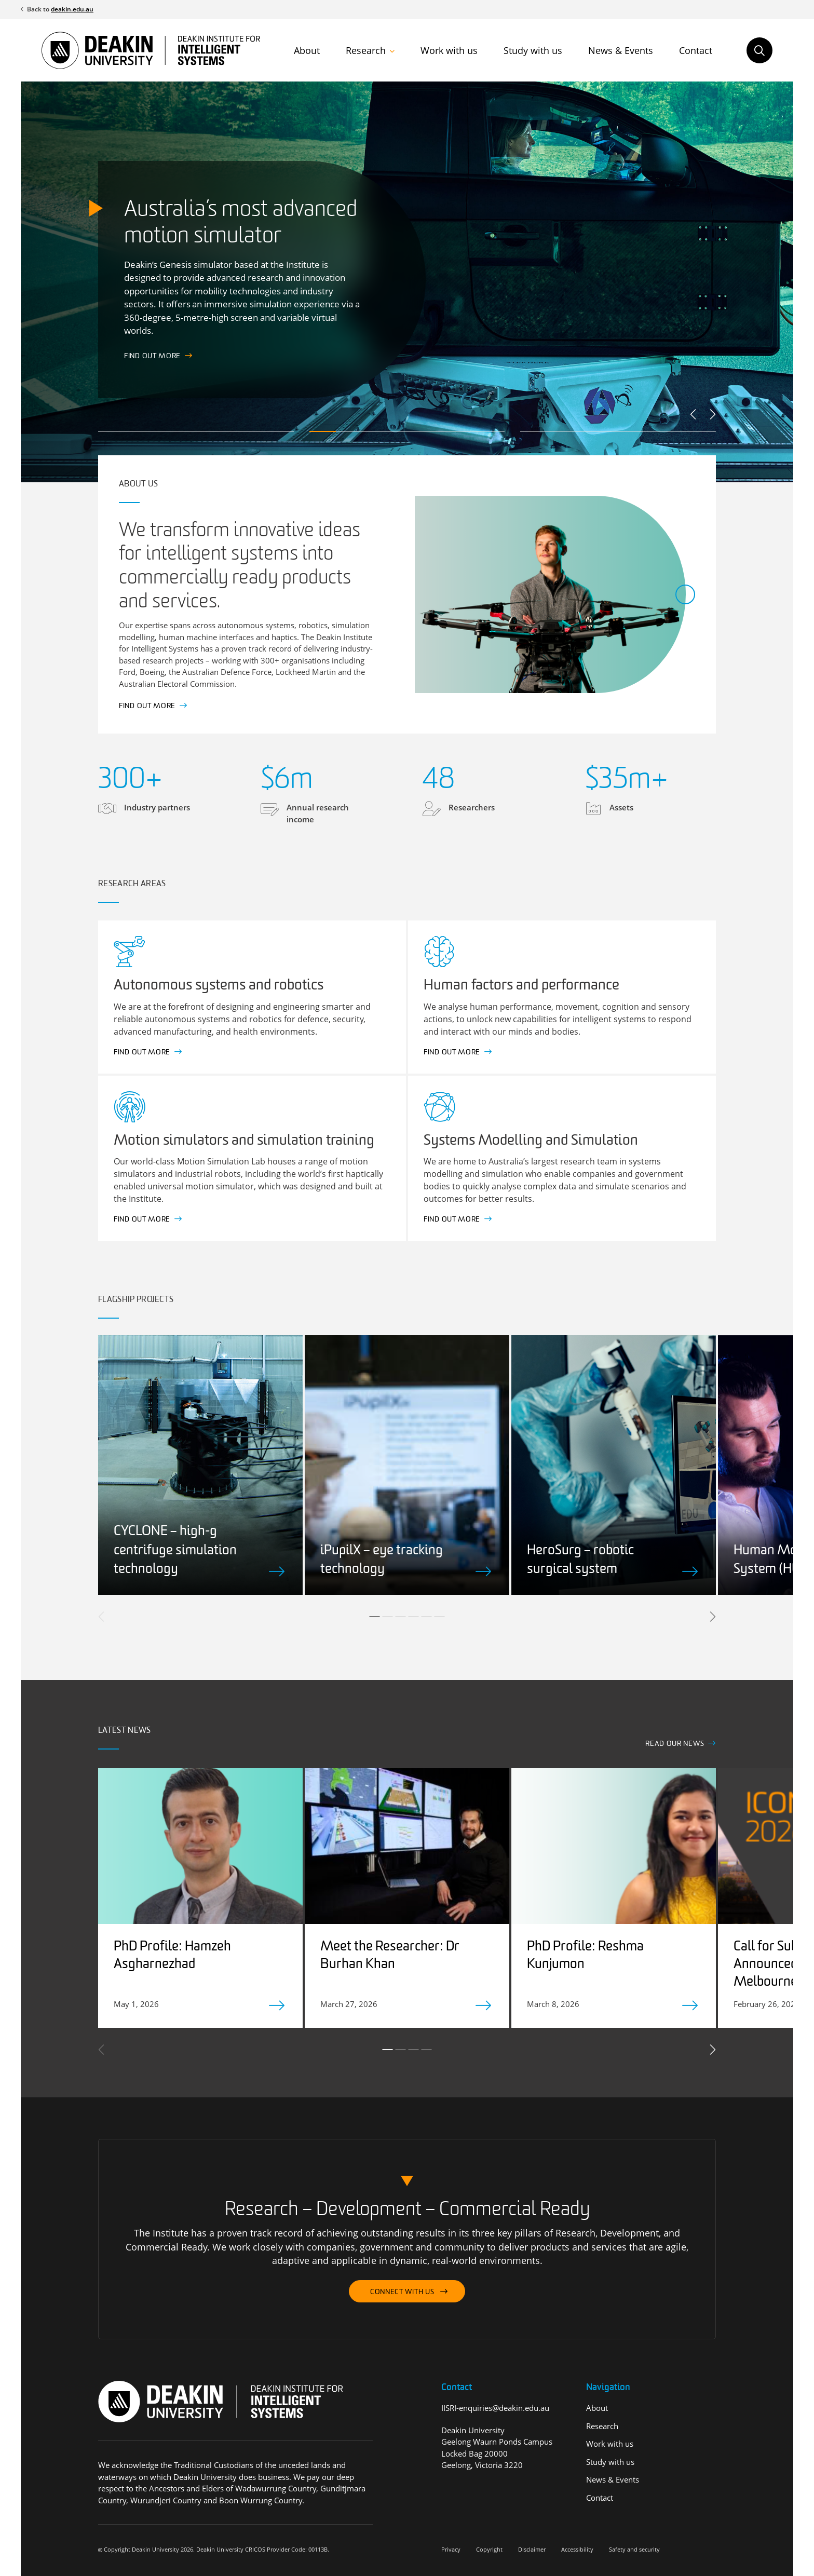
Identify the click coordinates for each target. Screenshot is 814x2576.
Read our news (674, 1744)
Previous (694, 414)
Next (712, 414)
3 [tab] (401, 1616)
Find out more (147, 706)
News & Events (620, 50)
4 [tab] (414, 1616)
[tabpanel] (200, 1465)
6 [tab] (440, 1616)
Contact (695, 50)
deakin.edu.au (72, 9)
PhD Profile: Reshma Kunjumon (585, 1956)
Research (366, 50)
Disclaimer (532, 2549)
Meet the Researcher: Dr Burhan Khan (389, 1956)
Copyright (489, 2549)
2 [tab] (388, 1616)
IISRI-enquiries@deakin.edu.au (495, 2408)
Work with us (449, 50)
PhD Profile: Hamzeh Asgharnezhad (172, 1956)
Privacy (450, 2549)
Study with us (533, 50)
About (307, 50)
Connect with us (402, 2292)
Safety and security (634, 2549)
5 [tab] (427, 1616)
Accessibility (577, 2549)
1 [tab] (375, 1616)
